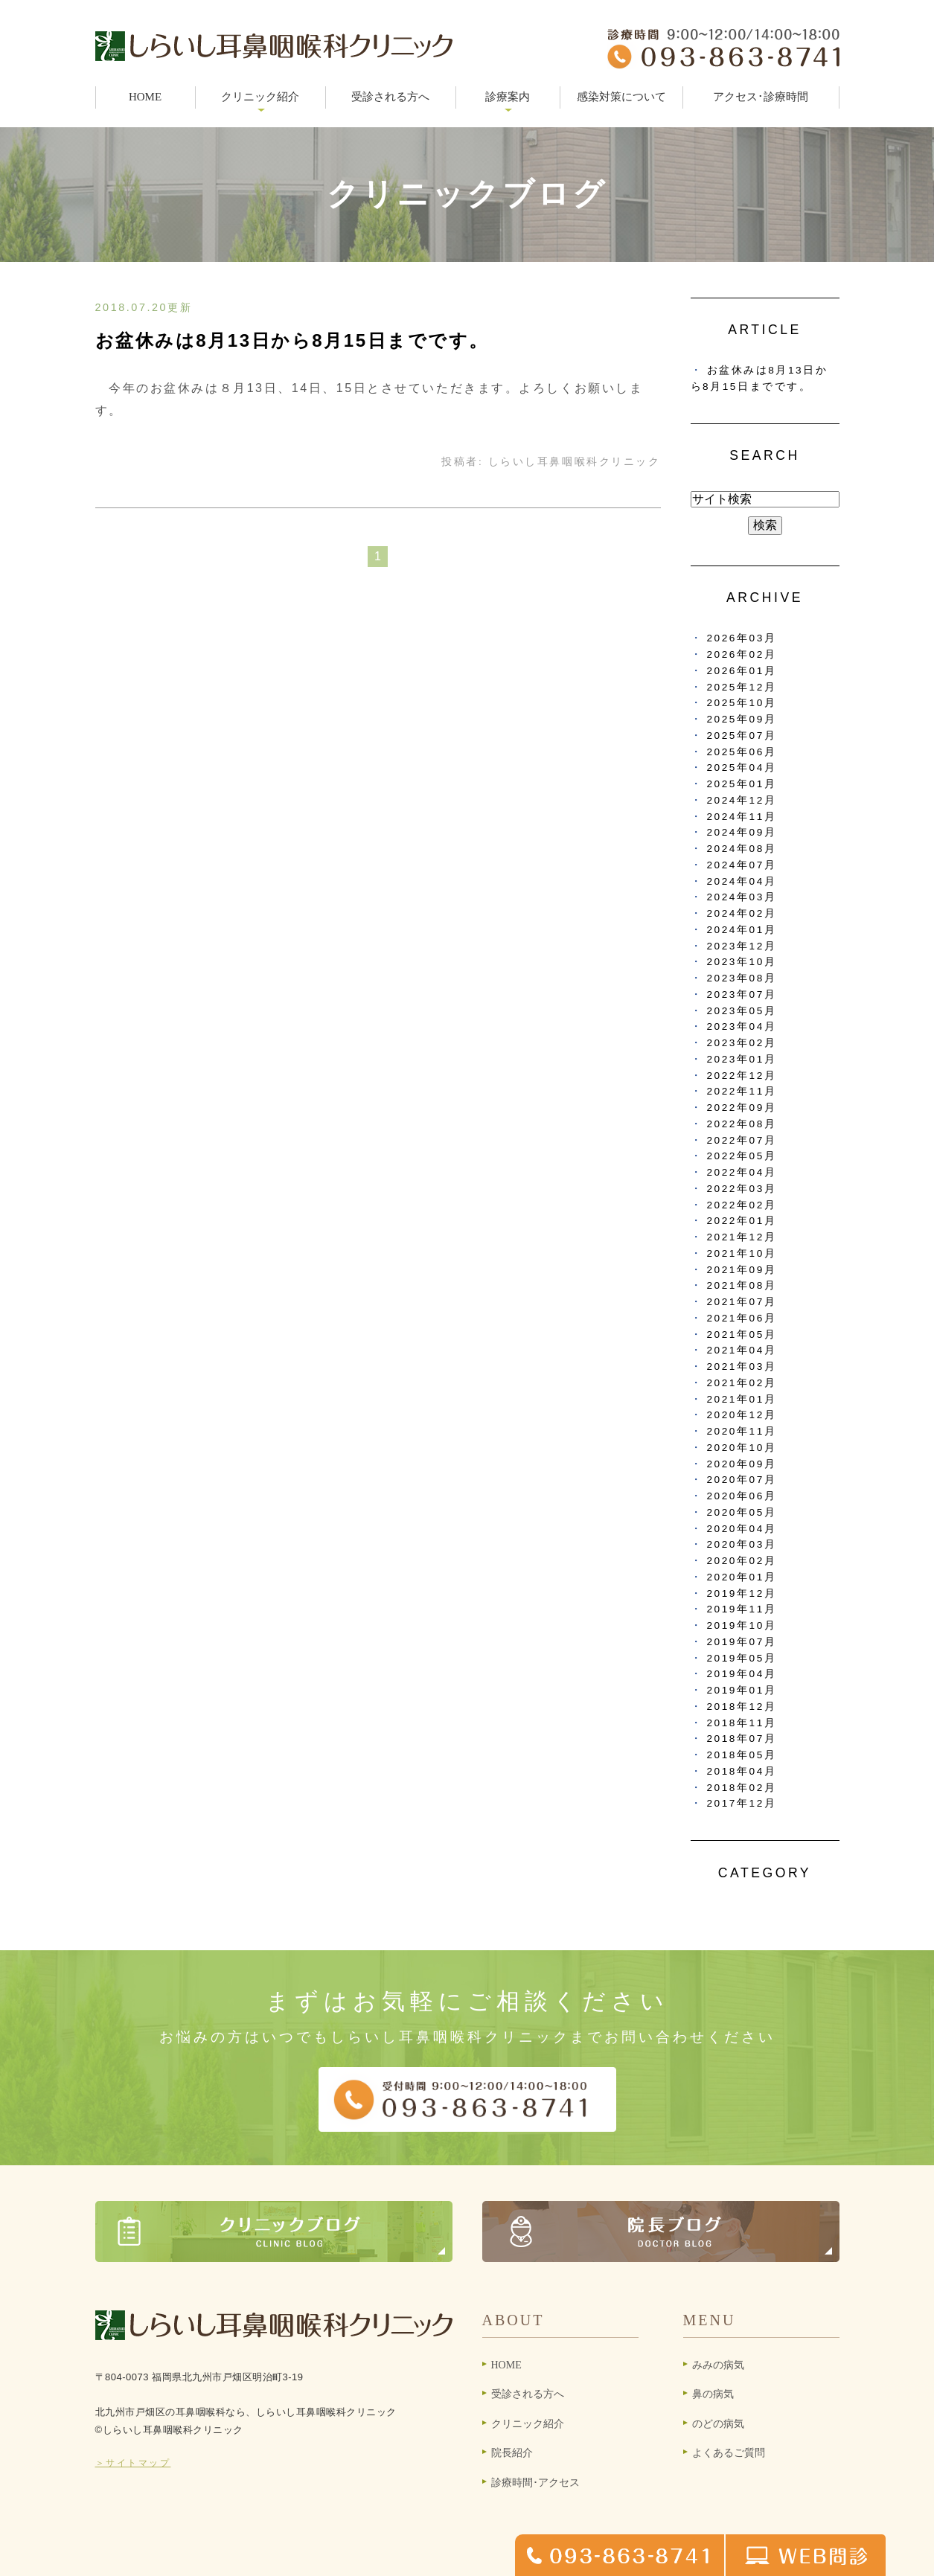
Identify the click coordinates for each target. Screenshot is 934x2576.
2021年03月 (742, 1366)
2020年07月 (742, 1479)
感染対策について (621, 97)
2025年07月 (742, 735)
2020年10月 (742, 1447)
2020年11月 (742, 1431)
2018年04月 (742, 1771)
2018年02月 (742, 1787)
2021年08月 (742, 1285)
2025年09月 (742, 719)
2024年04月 (742, 881)
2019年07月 (742, 1641)
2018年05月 (742, 1754)
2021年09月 (742, 1269)
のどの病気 (718, 2423)
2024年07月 (742, 865)
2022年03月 (742, 1188)
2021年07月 (742, 1301)
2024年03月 (742, 897)
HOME (145, 97)
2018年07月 (742, 1738)
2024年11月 (742, 816)
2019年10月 (742, 1625)
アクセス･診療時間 (760, 97)
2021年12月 (742, 1237)
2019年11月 (742, 1609)
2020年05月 (742, 1512)
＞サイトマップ (133, 2463)
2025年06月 (742, 751)
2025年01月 (742, 783)
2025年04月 (742, 767)
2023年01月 (742, 1059)
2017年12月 (742, 1803)
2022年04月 (742, 1172)
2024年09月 (742, 832)
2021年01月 (742, 1399)
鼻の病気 (713, 2394)
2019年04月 (742, 1673)
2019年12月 (742, 1593)
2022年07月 (742, 1140)
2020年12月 (742, 1414)
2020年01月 (742, 1577)
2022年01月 (742, 1220)
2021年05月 (742, 1334)
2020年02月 (742, 1560)
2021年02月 (742, 1382)
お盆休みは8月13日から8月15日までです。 (292, 340)
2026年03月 (742, 638)
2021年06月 (742, 1318)
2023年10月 (742, 961)
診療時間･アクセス (535, 2482)
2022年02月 (742, 1205)
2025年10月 (742, 702)
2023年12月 (742, 946)
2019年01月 (742, 1690)
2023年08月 (742, 978)
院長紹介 (512, 2452)
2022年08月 (742, 1124)
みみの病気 (718, 2365)
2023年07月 (742, 994)
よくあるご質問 (728, 2452)
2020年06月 (742, 1496)
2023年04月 (742, 1026)
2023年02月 (742, 1042)
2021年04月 (742, 1350)
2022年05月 (742, 1156)
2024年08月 (742, 848)
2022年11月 (742, 1091)
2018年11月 (742, 1722)
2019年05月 (742, 1658)
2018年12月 (742, 1706)
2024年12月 (742, 800)
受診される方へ (390, 97)
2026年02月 (742, 654)
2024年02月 (742, 913)
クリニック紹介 (527, 2423)
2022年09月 (742, 1107)
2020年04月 (742, 1528)
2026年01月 (742, 670)
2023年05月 (742, 1010)
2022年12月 (742, 1075)
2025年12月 (742, 687)
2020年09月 (742, 1464)
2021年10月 (742, 1253)
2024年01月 (742, 929)
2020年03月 (742, 1544)
